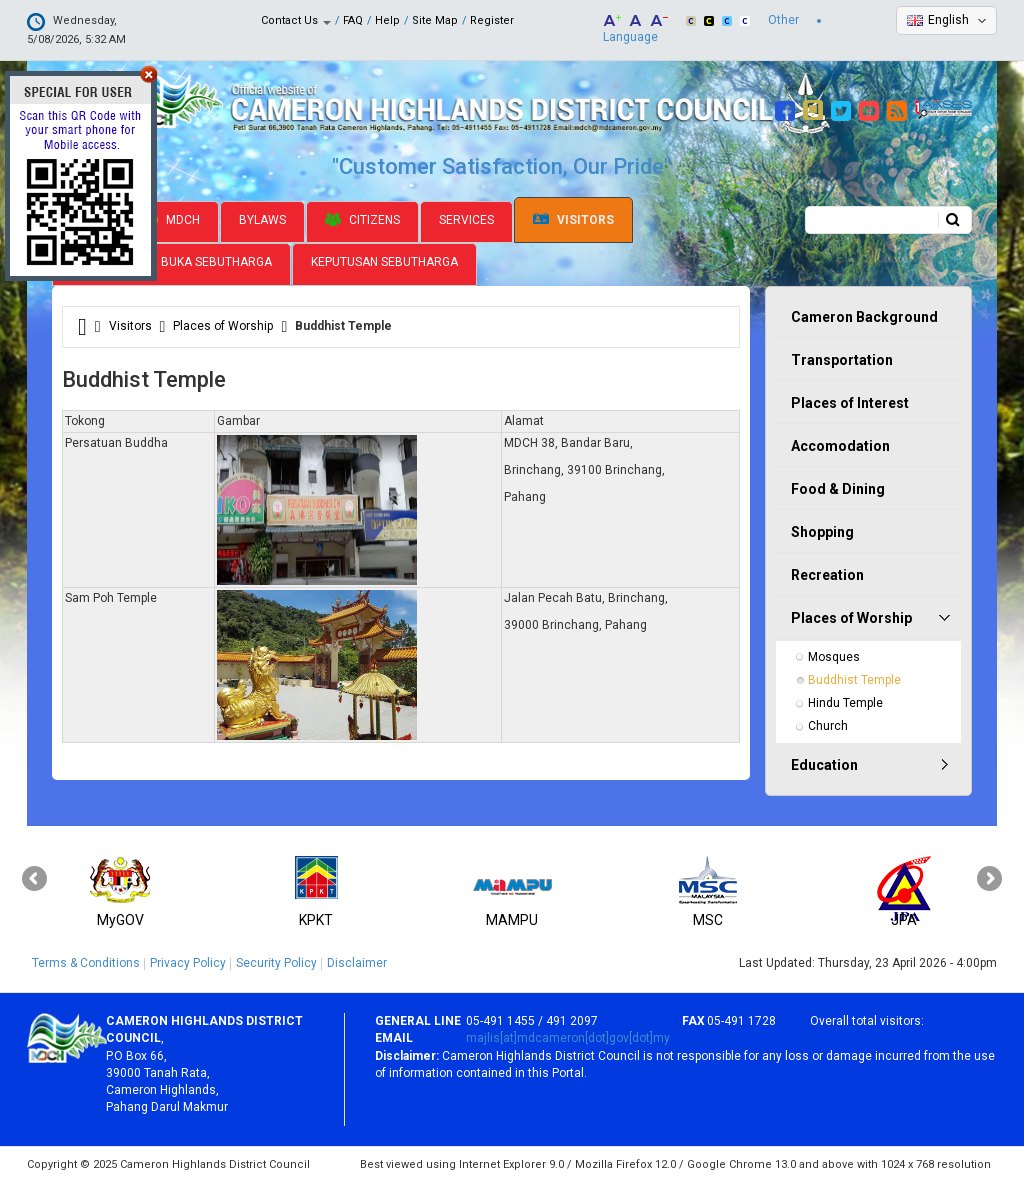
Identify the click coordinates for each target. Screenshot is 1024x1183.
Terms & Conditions (86, 963)
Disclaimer (357, 963)
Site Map (435, 20)
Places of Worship (223, 326)
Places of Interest (850, 403)
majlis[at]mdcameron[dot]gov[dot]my (568, 1038)
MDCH (172, 220)
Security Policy (276, 963)
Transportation (842, 360)
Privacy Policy (188, 963)
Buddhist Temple (854, 680)
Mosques (834, 657)
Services (466, 220)
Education (824, 765)
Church (828, 726)
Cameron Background (864, 317)
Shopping (822, 532)
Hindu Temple (845, 703)
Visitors (573, 220)
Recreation (827, 575)
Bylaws (262, 220)
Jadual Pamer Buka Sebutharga (171, 262)
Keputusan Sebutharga (384, 262)
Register (492, 20)
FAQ (353, 20)
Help (387, 20)
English (948, 20)
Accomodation (840, 446)
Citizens (362, 220)
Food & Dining (838, 489)
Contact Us (296, 20)
